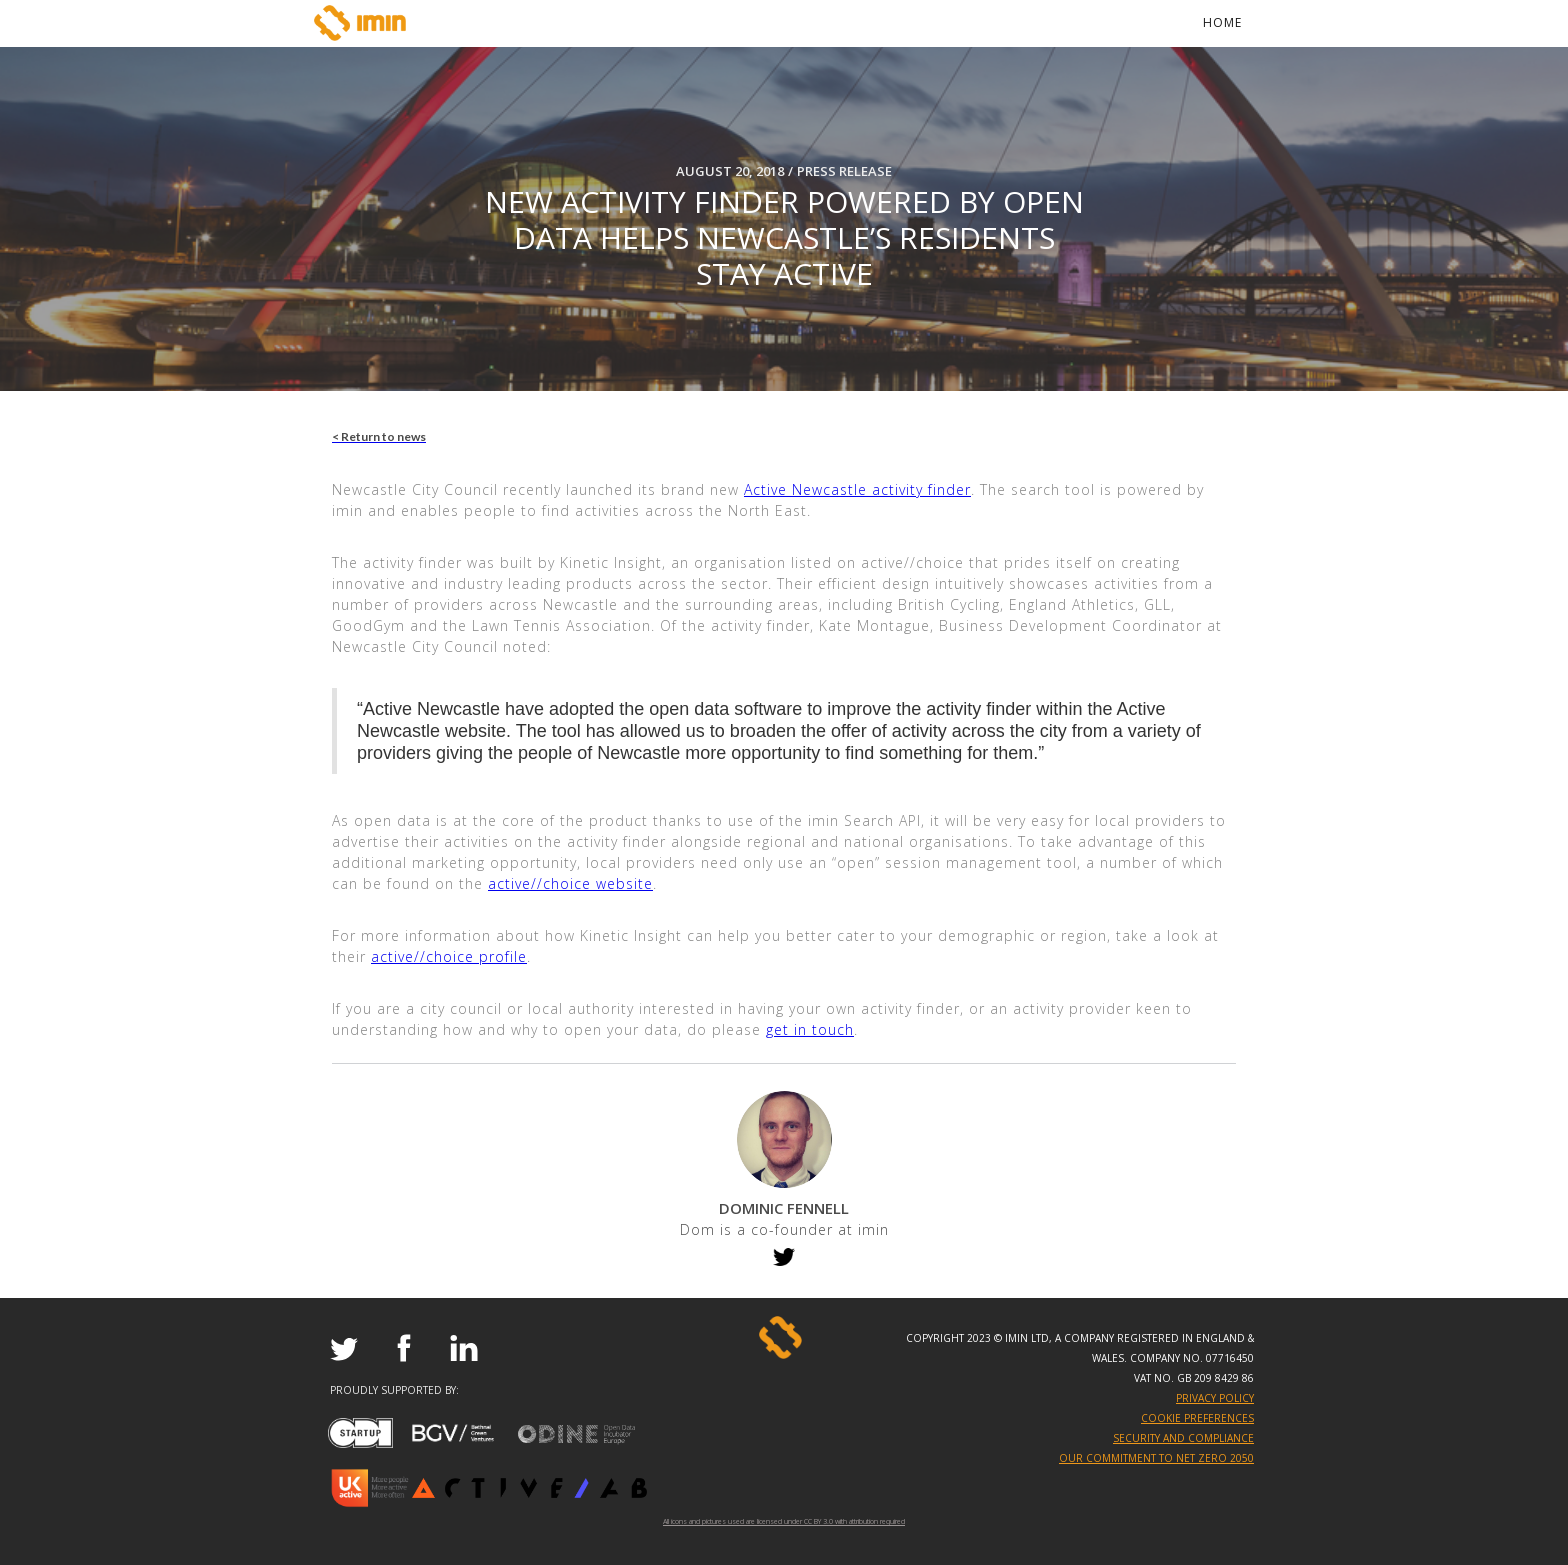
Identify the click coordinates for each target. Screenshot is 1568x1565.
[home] (364, 23)
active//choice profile (449, 956)
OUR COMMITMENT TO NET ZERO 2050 (1156, 1458)
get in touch (810, 1029)
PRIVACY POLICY (1215, 1398)
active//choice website (570, 883)
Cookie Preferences (1197, 1418)
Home (1222, 22)
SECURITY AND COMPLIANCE (1183, 1438)
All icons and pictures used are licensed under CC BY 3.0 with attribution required (784, 1518)
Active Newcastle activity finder (857, 489)
